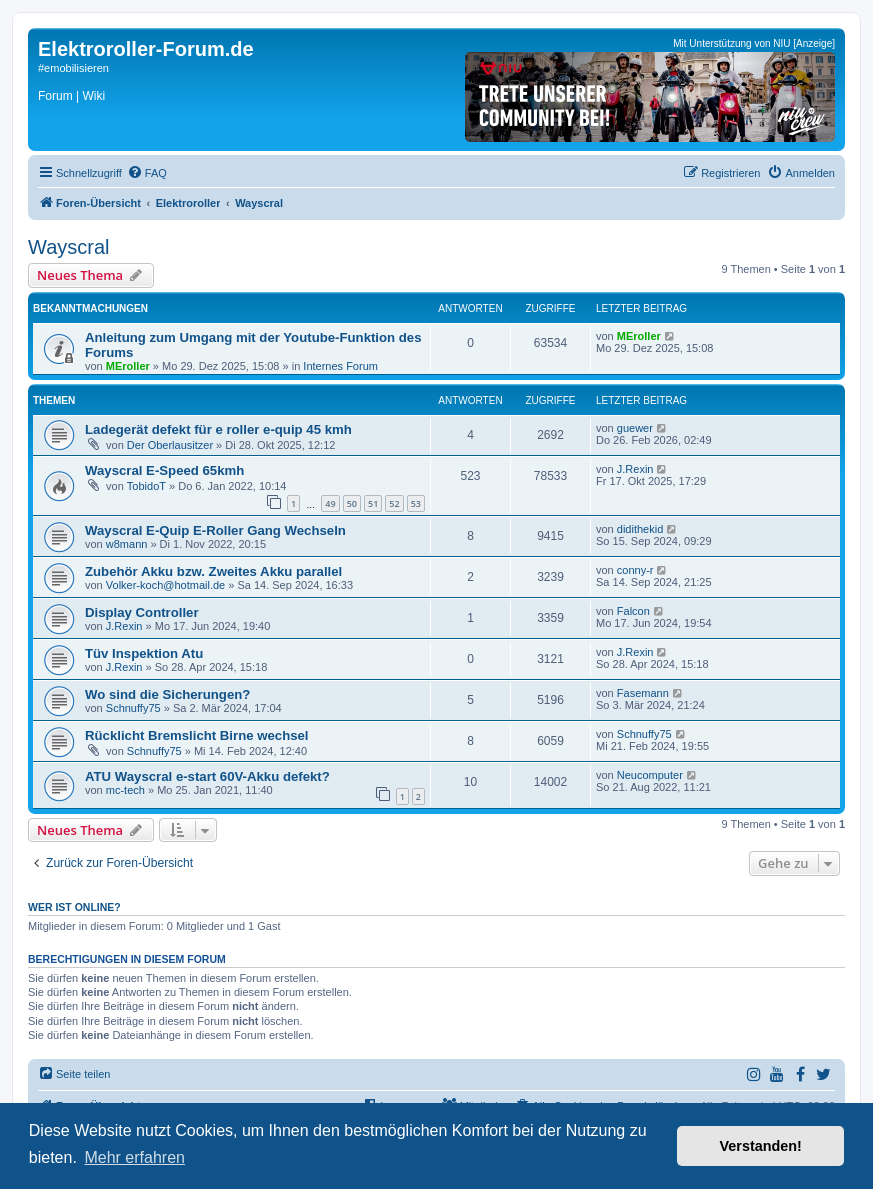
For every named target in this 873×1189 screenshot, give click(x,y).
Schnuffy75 (133, 708)
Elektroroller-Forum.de (146, 49)
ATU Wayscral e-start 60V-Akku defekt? (207, 776)
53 (416, 503)
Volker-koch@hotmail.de (165, 585)
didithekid (640, 529)
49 (330, 503)
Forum (55, 96)
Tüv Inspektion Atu (144, 653)
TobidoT (146, 486)
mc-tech (125, 790)
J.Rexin (635, 469)
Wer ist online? (74, 907)
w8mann (127, 544)
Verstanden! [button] (761, 1146)
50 (352, 503)
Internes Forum (340, 366)
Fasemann (643, 693)
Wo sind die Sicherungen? (167, 694)
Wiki (93, 96)
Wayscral (68, 247)
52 (394, 503)
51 (373, 503)
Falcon (633, 611)
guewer (635, 428)
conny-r (635, 570)
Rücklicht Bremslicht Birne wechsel (197, 735)
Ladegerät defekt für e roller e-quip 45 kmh (218, 429)
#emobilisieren (73, 68)
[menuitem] (147, 173)
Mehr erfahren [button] (134, 1157)
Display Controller (142, 612)
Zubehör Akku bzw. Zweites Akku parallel (213, 571)
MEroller (128, 366)
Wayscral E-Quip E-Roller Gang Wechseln (215, 530)
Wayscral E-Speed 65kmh (164, 470)
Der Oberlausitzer (170, 445)
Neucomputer (650, 775)
